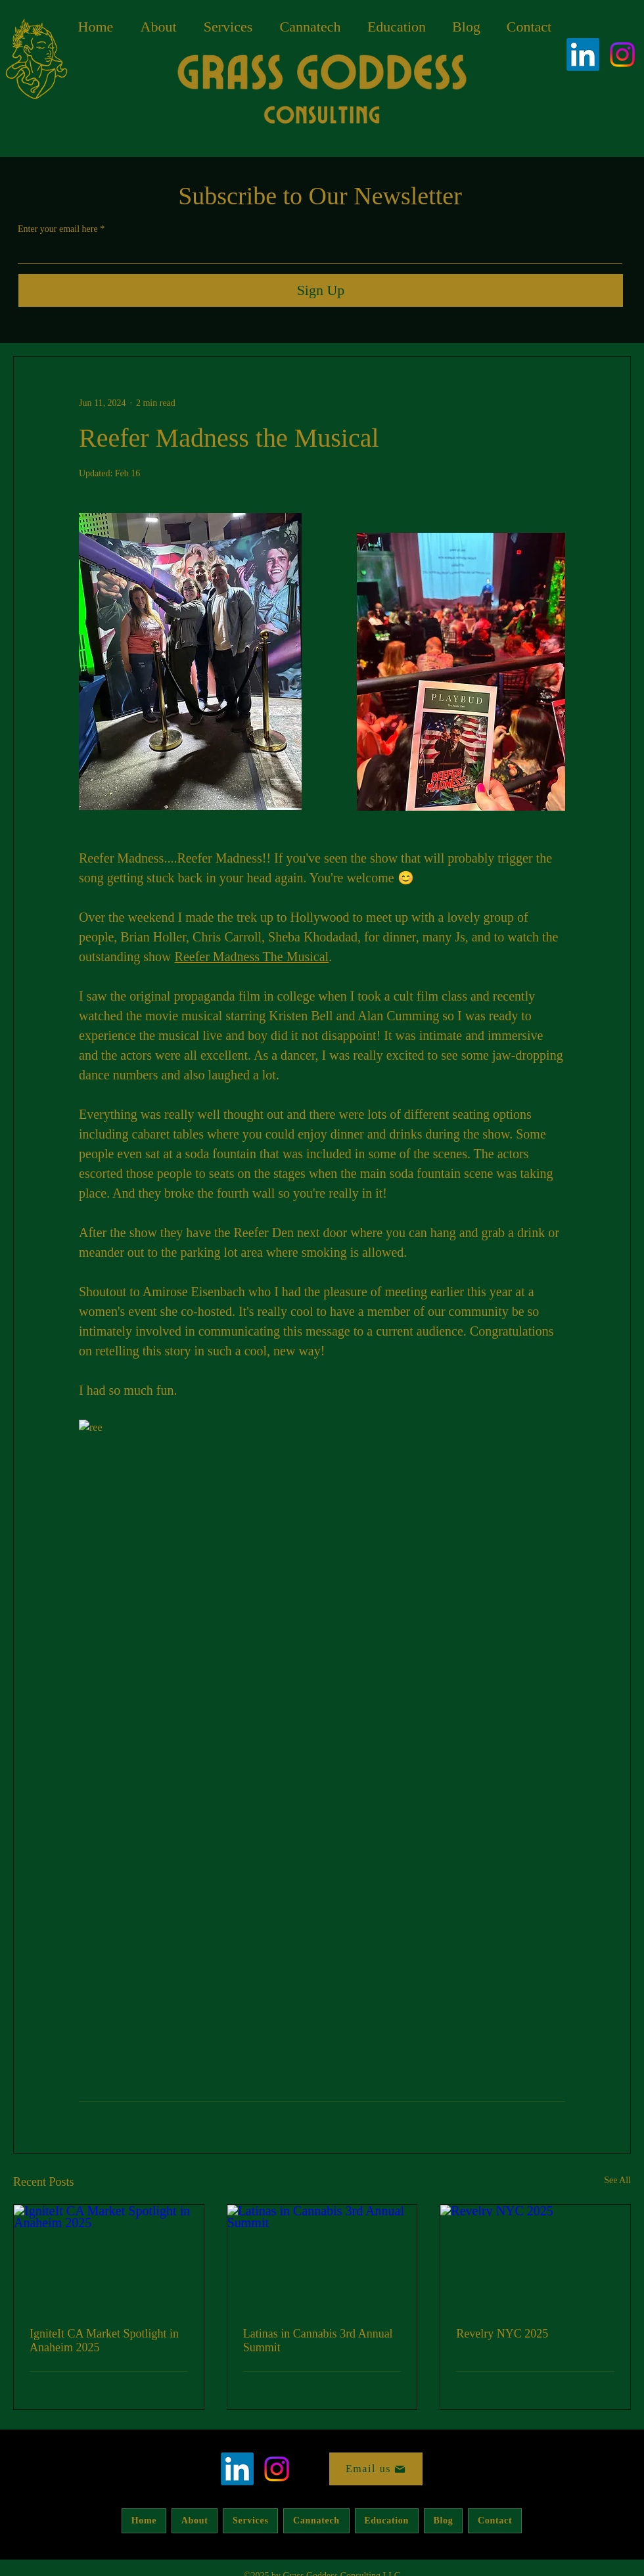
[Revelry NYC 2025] (535, 2258)
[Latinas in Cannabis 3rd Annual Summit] (322, 2258)
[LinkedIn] (582, 54)
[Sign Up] (320, 290)
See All (617, 2180)
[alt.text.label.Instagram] (622, 54)
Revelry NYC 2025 (502, 2333)
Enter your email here (58, 229)
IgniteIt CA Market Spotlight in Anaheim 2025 (104, 2340)
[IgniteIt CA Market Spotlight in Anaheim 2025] (109, 2258)
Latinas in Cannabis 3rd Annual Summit (318, 2340)
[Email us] (376, 2468)
